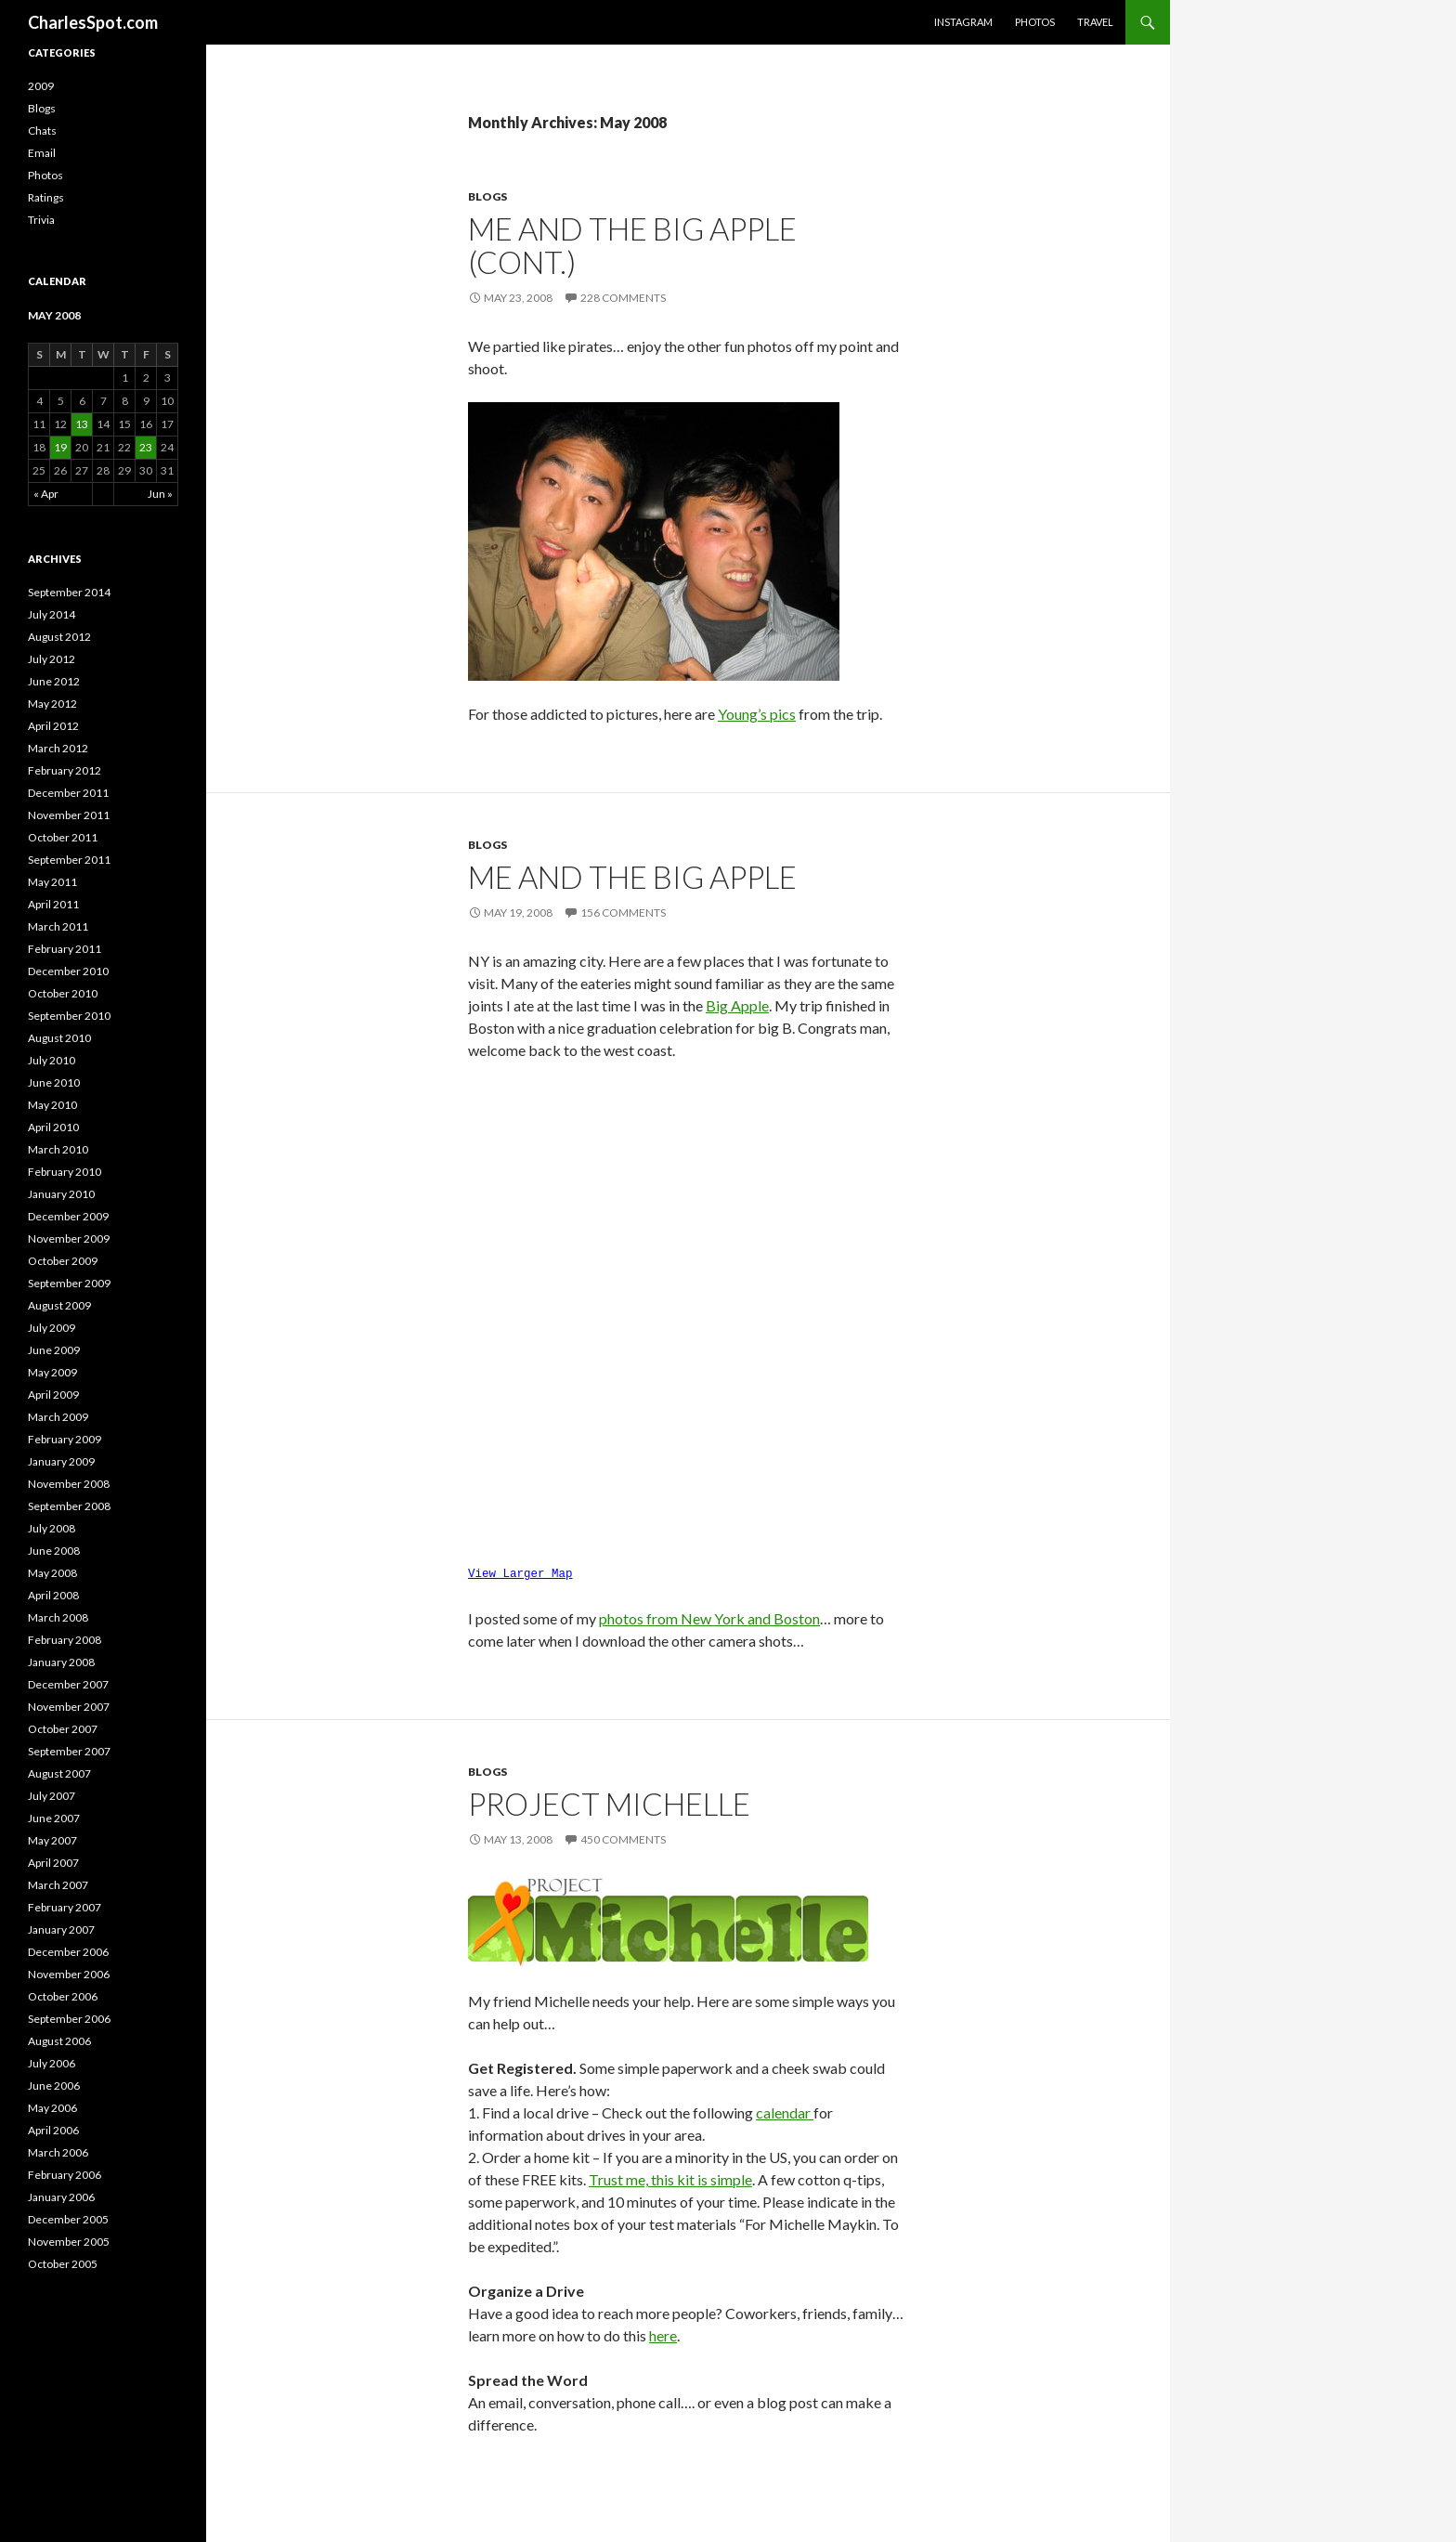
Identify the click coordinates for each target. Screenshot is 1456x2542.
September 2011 (69, 860)
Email (42, 153)
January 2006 (61, 2197)
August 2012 (59, 637)
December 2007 (68, 1684)
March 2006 (58, 2152)
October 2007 (63, 1729)
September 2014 (69, 592)
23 (145, 447)
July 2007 (51, 1796)
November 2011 (69, 815)
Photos (1035, 22)
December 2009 (68, 1216)
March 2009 (58, 1417)
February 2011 (64, 949)
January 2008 (61, 1662)
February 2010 (64, 1172)
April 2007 (53, 1863)
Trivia (41, 220)
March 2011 (58, 926)
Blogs (487, 196)
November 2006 (69, 1974)
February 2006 (64, 2175)
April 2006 (53, 2130)
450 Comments (623, 1834)
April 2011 (53, 904)
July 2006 (51, 2063)
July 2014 (51, 614)
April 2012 (53, 726)
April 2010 (53, 1127)
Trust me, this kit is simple (670, 2174)
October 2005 (63, 2264)
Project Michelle (609, 1798)
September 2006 (69, 2019)
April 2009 (53, 1394)
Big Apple (737, 1005)
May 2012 (52, 703)
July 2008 (51, 1528)
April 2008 (53, 1595)
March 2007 (58, 1885)
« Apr (45, 494)
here (663, 2330)
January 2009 (61, 1461)
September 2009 (69, 1283)
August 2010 (59, 1038)
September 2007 (69, 1751)
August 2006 (59, 2041)
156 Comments (623, 912)
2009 (41, 86)
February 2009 (64, 1439)
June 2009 (54, 1350)
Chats (42, 130)
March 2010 (58, 1149)
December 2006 (68, 1952)
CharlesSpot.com (93, 22)
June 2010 (54, 1082)
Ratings (46, 197)
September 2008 (69, 1506)
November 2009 (69, 1238)
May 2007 (52, 1840)
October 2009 (63, 1261)
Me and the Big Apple (632, 876)
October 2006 (63, 1996)
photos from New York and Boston (709, 1613)
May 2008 (52, 1573)
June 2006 (54, 2085)
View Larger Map (520, 1570)
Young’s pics (757, 714)
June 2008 (54, 1551)
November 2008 (69, 1484)
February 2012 (64, 770)
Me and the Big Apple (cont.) (632, 245)
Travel (1095, 22)
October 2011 (63, 837)
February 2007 (64, 1907)
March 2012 (58, 748)
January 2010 (61, 1194)
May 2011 (52, 882)
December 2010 (68, 971)
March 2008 (58, 1617)
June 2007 (54, 1818)
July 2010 (51, 1060)
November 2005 (69, 2242)
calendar (784, 2107)
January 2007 (61, 1929)
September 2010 (69, 1016)
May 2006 (52, 2108)
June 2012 (54, 681)
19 (60, 447)
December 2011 (68, 793)
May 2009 (52, 1372)
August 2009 (59, 1305)
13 (81, 424)
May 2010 (52, 1105)
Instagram (963, 22)
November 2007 (69, 1707)
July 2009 (51, 1328)
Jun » (160, 494)
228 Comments (623, 298)
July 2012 (51, 659)
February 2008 (64, 1640)
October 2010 (63, 993)
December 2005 (68, 2219)
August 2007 (59, 1773)
